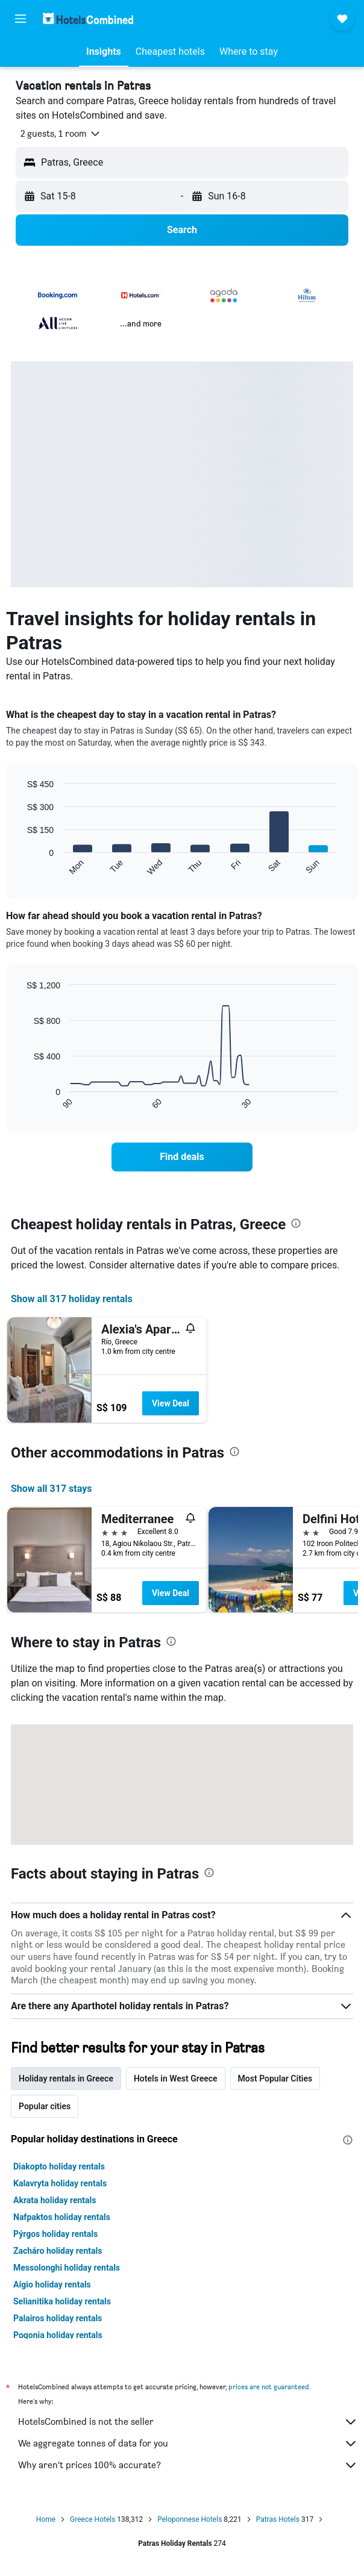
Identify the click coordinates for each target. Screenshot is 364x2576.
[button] (20, 18)
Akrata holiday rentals (54, 2200)
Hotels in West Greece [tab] (176, 2078)
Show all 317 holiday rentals (72, 1299)
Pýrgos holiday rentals (55, 2234)
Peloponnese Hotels (189, 2519)
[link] (182, 1157)
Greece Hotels (92, 2519)
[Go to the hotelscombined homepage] (88, 18)
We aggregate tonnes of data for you (188, 2443)
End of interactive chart (20, 866)
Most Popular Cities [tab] (275, 2078)
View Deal (170, 1403)
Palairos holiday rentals (57, 2318)
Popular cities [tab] (45, 2106)
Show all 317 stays (51, 1488)
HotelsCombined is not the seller (188, 2422)
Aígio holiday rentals (52, 2284)
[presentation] (295, 1223)
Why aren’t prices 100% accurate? (188, 2465)
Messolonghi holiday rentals (66, 2267)
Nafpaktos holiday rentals (61, 2217)
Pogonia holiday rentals (57, 2335)
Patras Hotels (278, 2519)
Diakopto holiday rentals (59, 2166)
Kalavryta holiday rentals (60, 2183)
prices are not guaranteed (268, 2386)
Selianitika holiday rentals (62, 2301)
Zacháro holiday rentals (57, 2251)
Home (45, 2519)
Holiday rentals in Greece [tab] (66, 2078)
